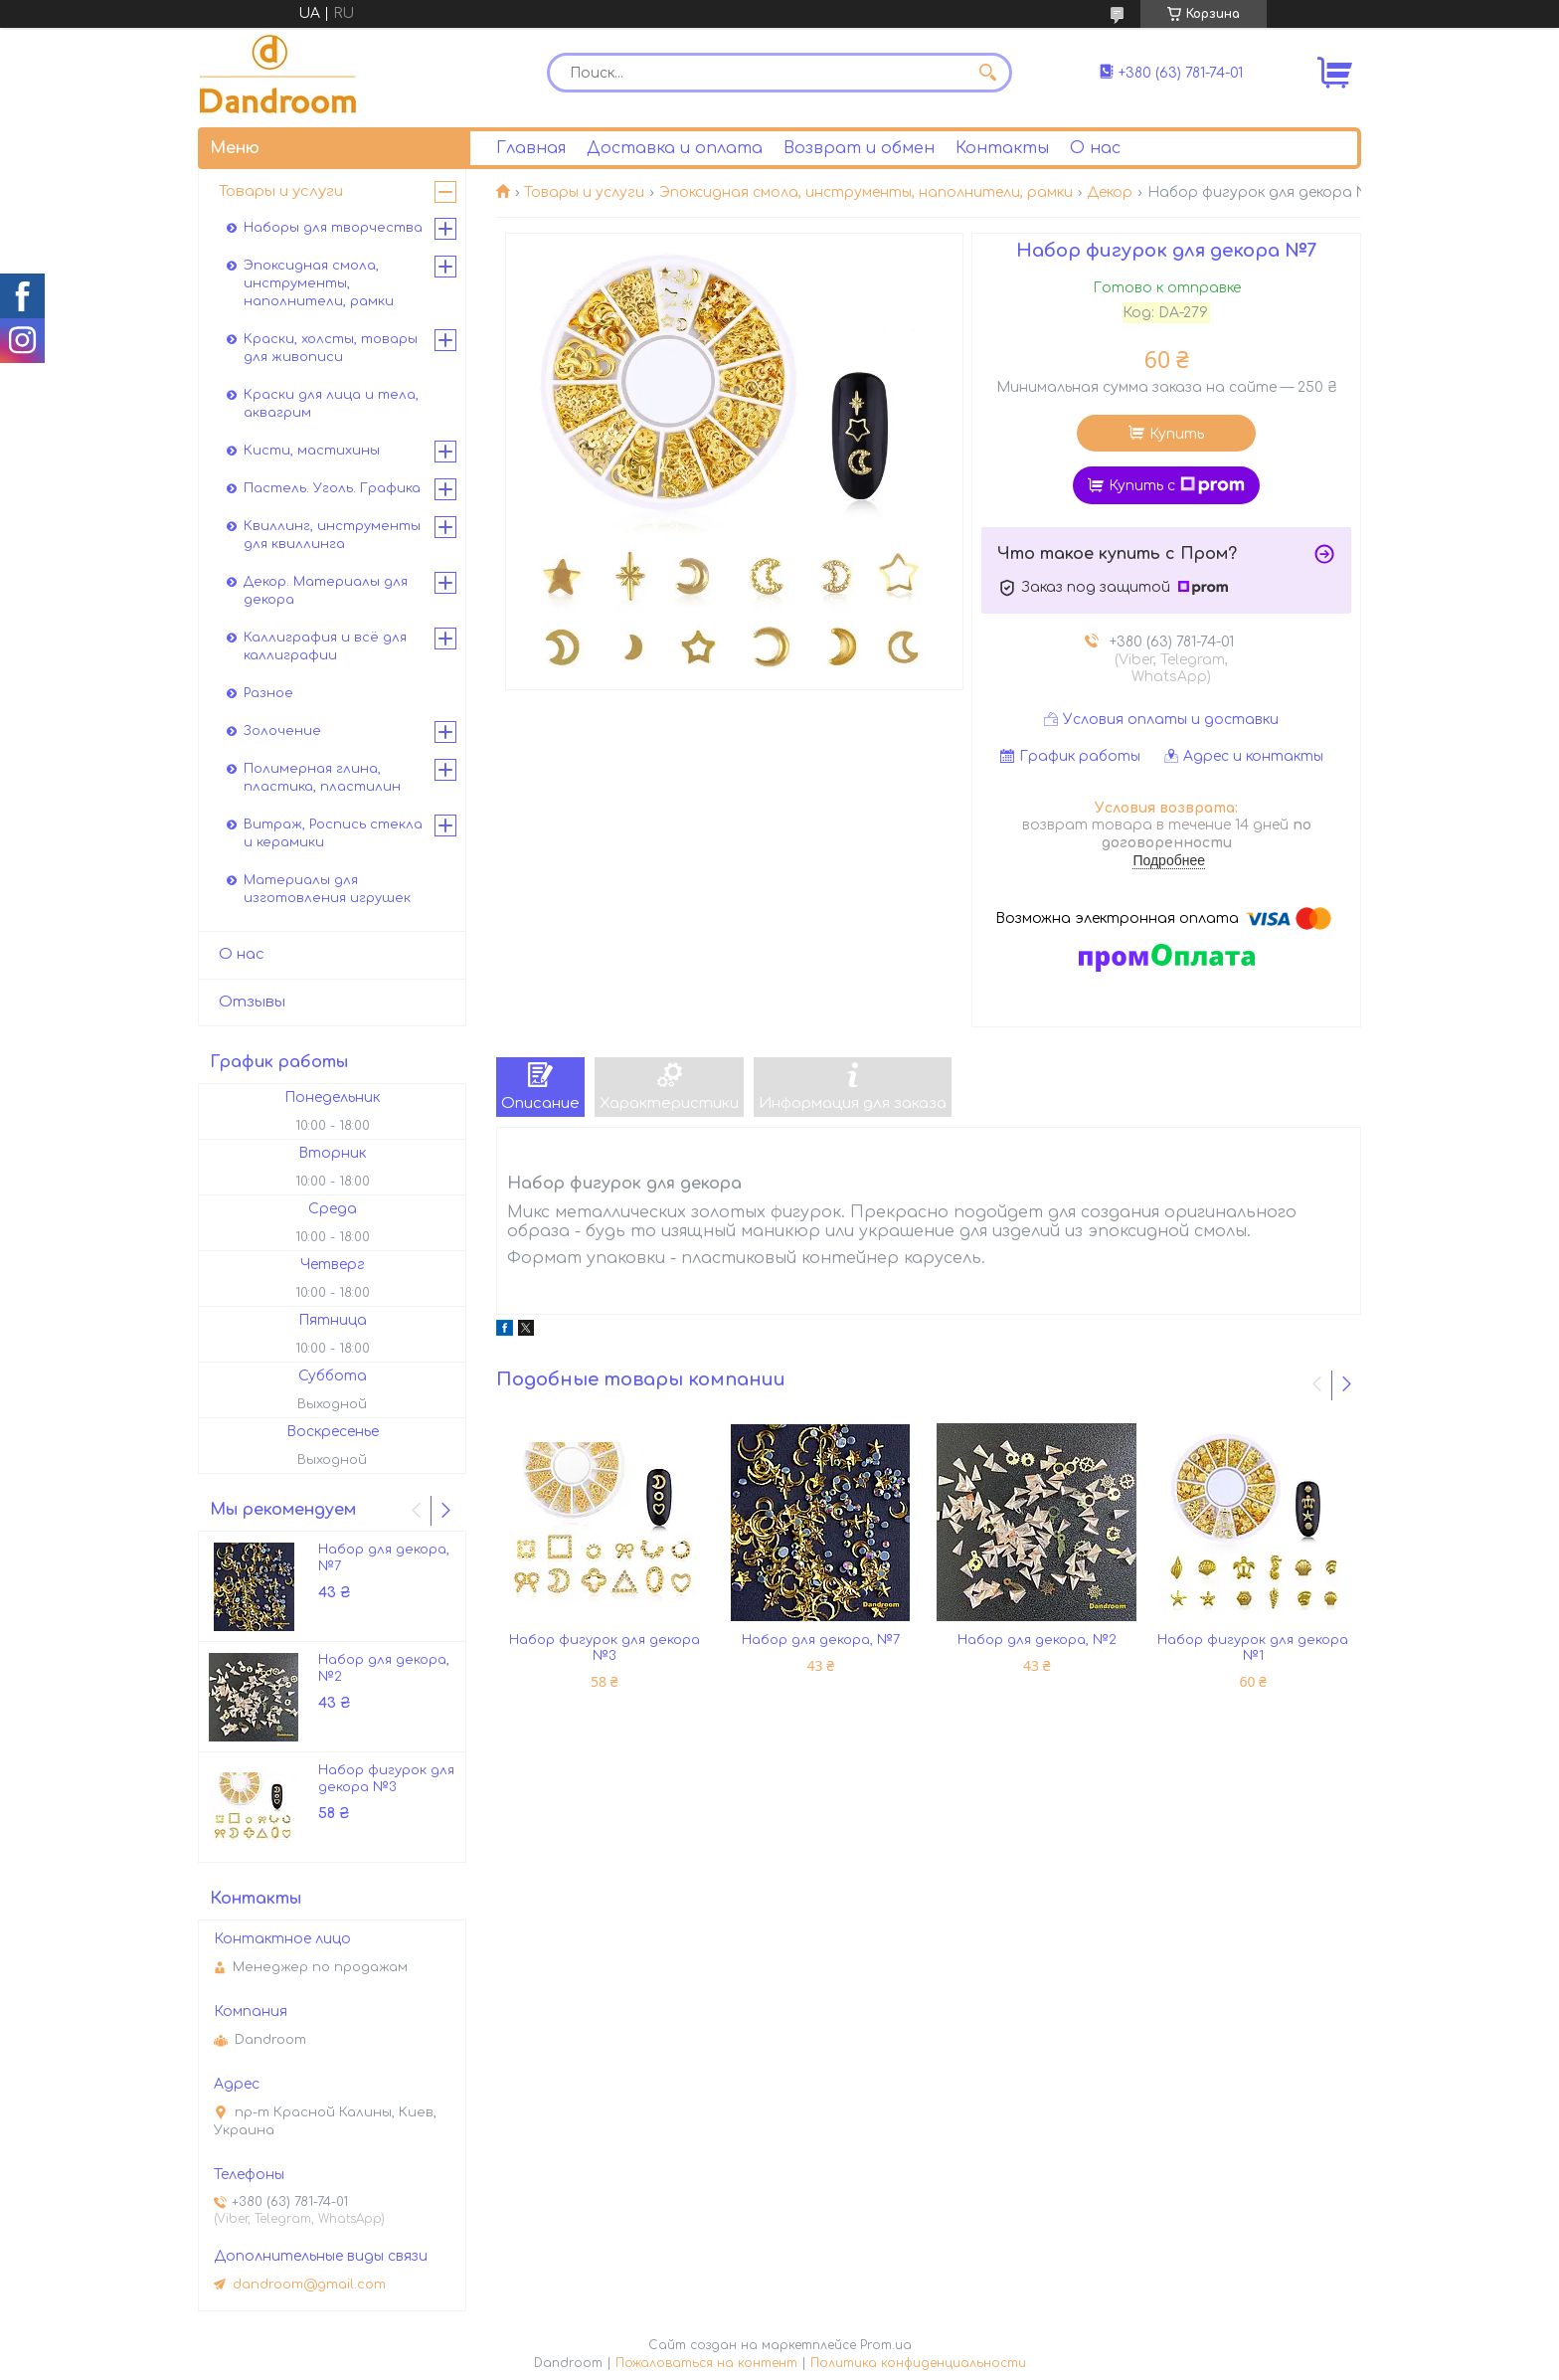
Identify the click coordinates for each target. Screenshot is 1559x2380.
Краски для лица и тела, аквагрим (331, 404)
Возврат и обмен (859, 148)
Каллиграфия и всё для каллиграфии (325, 646)
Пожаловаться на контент (706, 2363)
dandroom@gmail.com (309, 2284)
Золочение (282, 731)
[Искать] (987, 72)
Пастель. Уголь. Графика (332, 488)
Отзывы (252, 1002)
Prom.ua (886, 2345)
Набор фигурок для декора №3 (604, 1648)
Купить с (1177, 485)
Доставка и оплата (675, 148)
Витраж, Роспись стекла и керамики (333, 833)
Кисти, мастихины (312, 451)
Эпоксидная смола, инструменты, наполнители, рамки (866, 192)
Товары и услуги (584, 192)
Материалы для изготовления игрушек (327, 889)
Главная (531, 148)
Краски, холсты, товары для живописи (331, 348)
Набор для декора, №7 (821, 1640)
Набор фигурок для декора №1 (1252, 1648)
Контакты (1002, 148)
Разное (268, 693)
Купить (1176, 434)
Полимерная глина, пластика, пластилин (322, 778)
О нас (1095, 148)
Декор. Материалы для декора (326, 591)
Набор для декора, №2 (1037, 1640)
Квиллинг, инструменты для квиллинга (332, 535)
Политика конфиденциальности (918, 2363)
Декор (1109, 192)
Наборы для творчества (333, 228)
